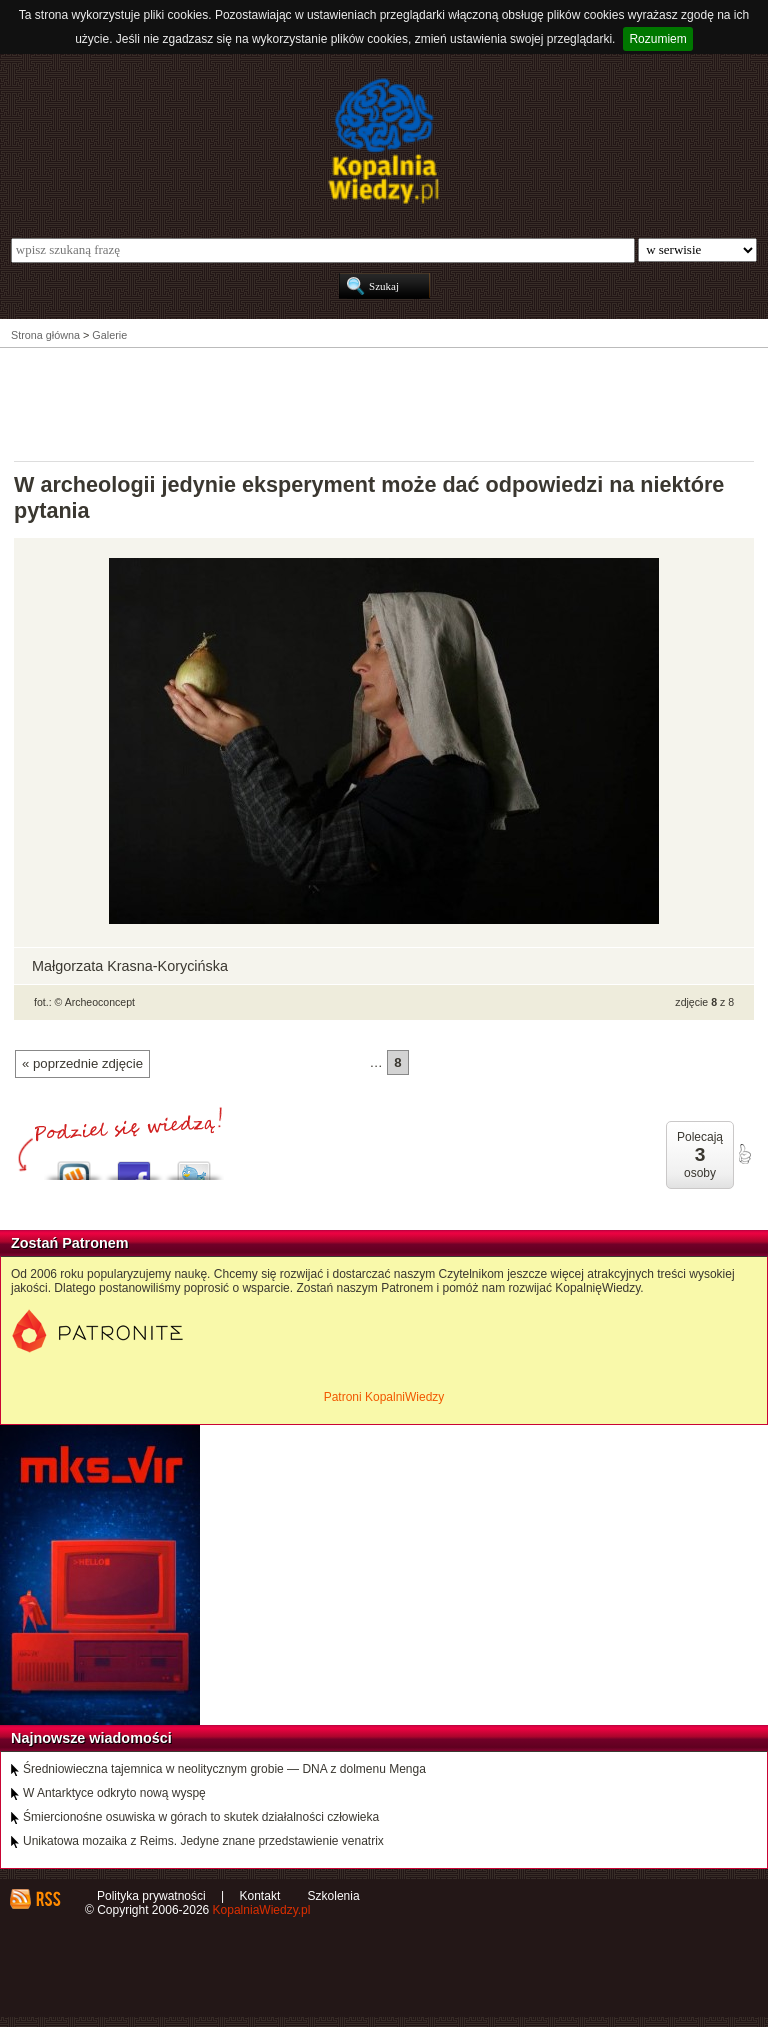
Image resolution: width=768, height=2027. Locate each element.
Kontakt (260, 1896)
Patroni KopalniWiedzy (384, 1397)
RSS (47, 1899)
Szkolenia (334, 1896)
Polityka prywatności (151, 1896)
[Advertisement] (384, 403)
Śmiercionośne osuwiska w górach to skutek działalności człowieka (201, 1817)
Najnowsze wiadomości (91, 1738)
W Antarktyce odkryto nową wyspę (114, 1793)
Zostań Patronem (70, 1243)
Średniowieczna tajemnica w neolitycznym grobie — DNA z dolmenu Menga (224, 1769)
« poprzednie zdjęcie (82, 1063)
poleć (744, 1154)
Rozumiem (657, 39)
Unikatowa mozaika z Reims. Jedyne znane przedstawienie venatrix (203, 1841)
